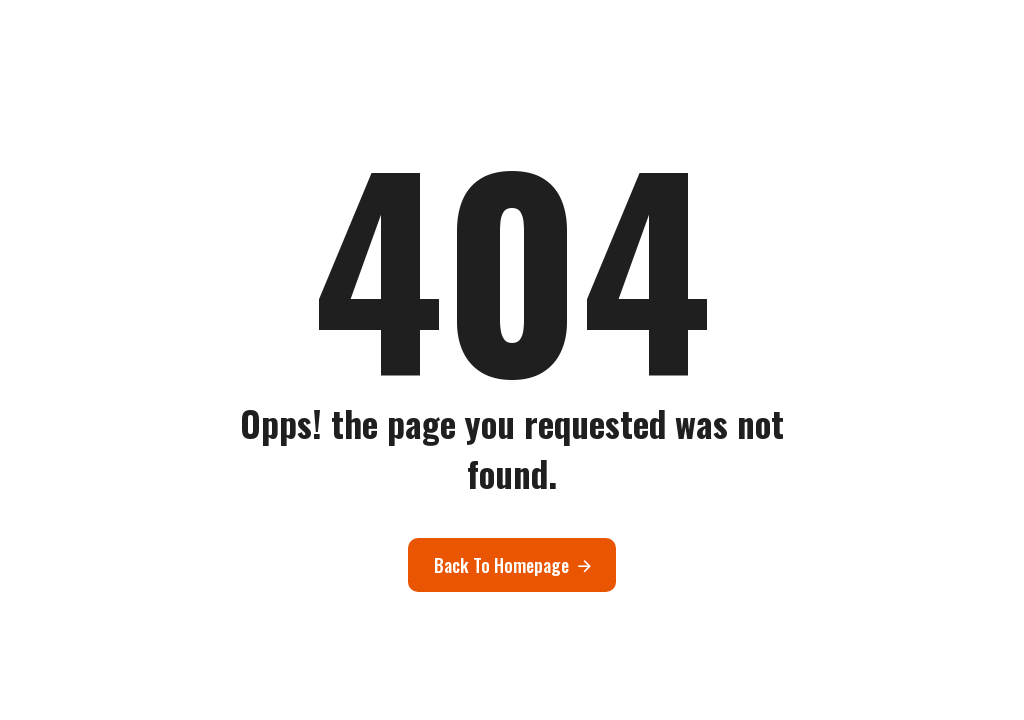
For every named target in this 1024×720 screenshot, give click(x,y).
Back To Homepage (501, 565)
